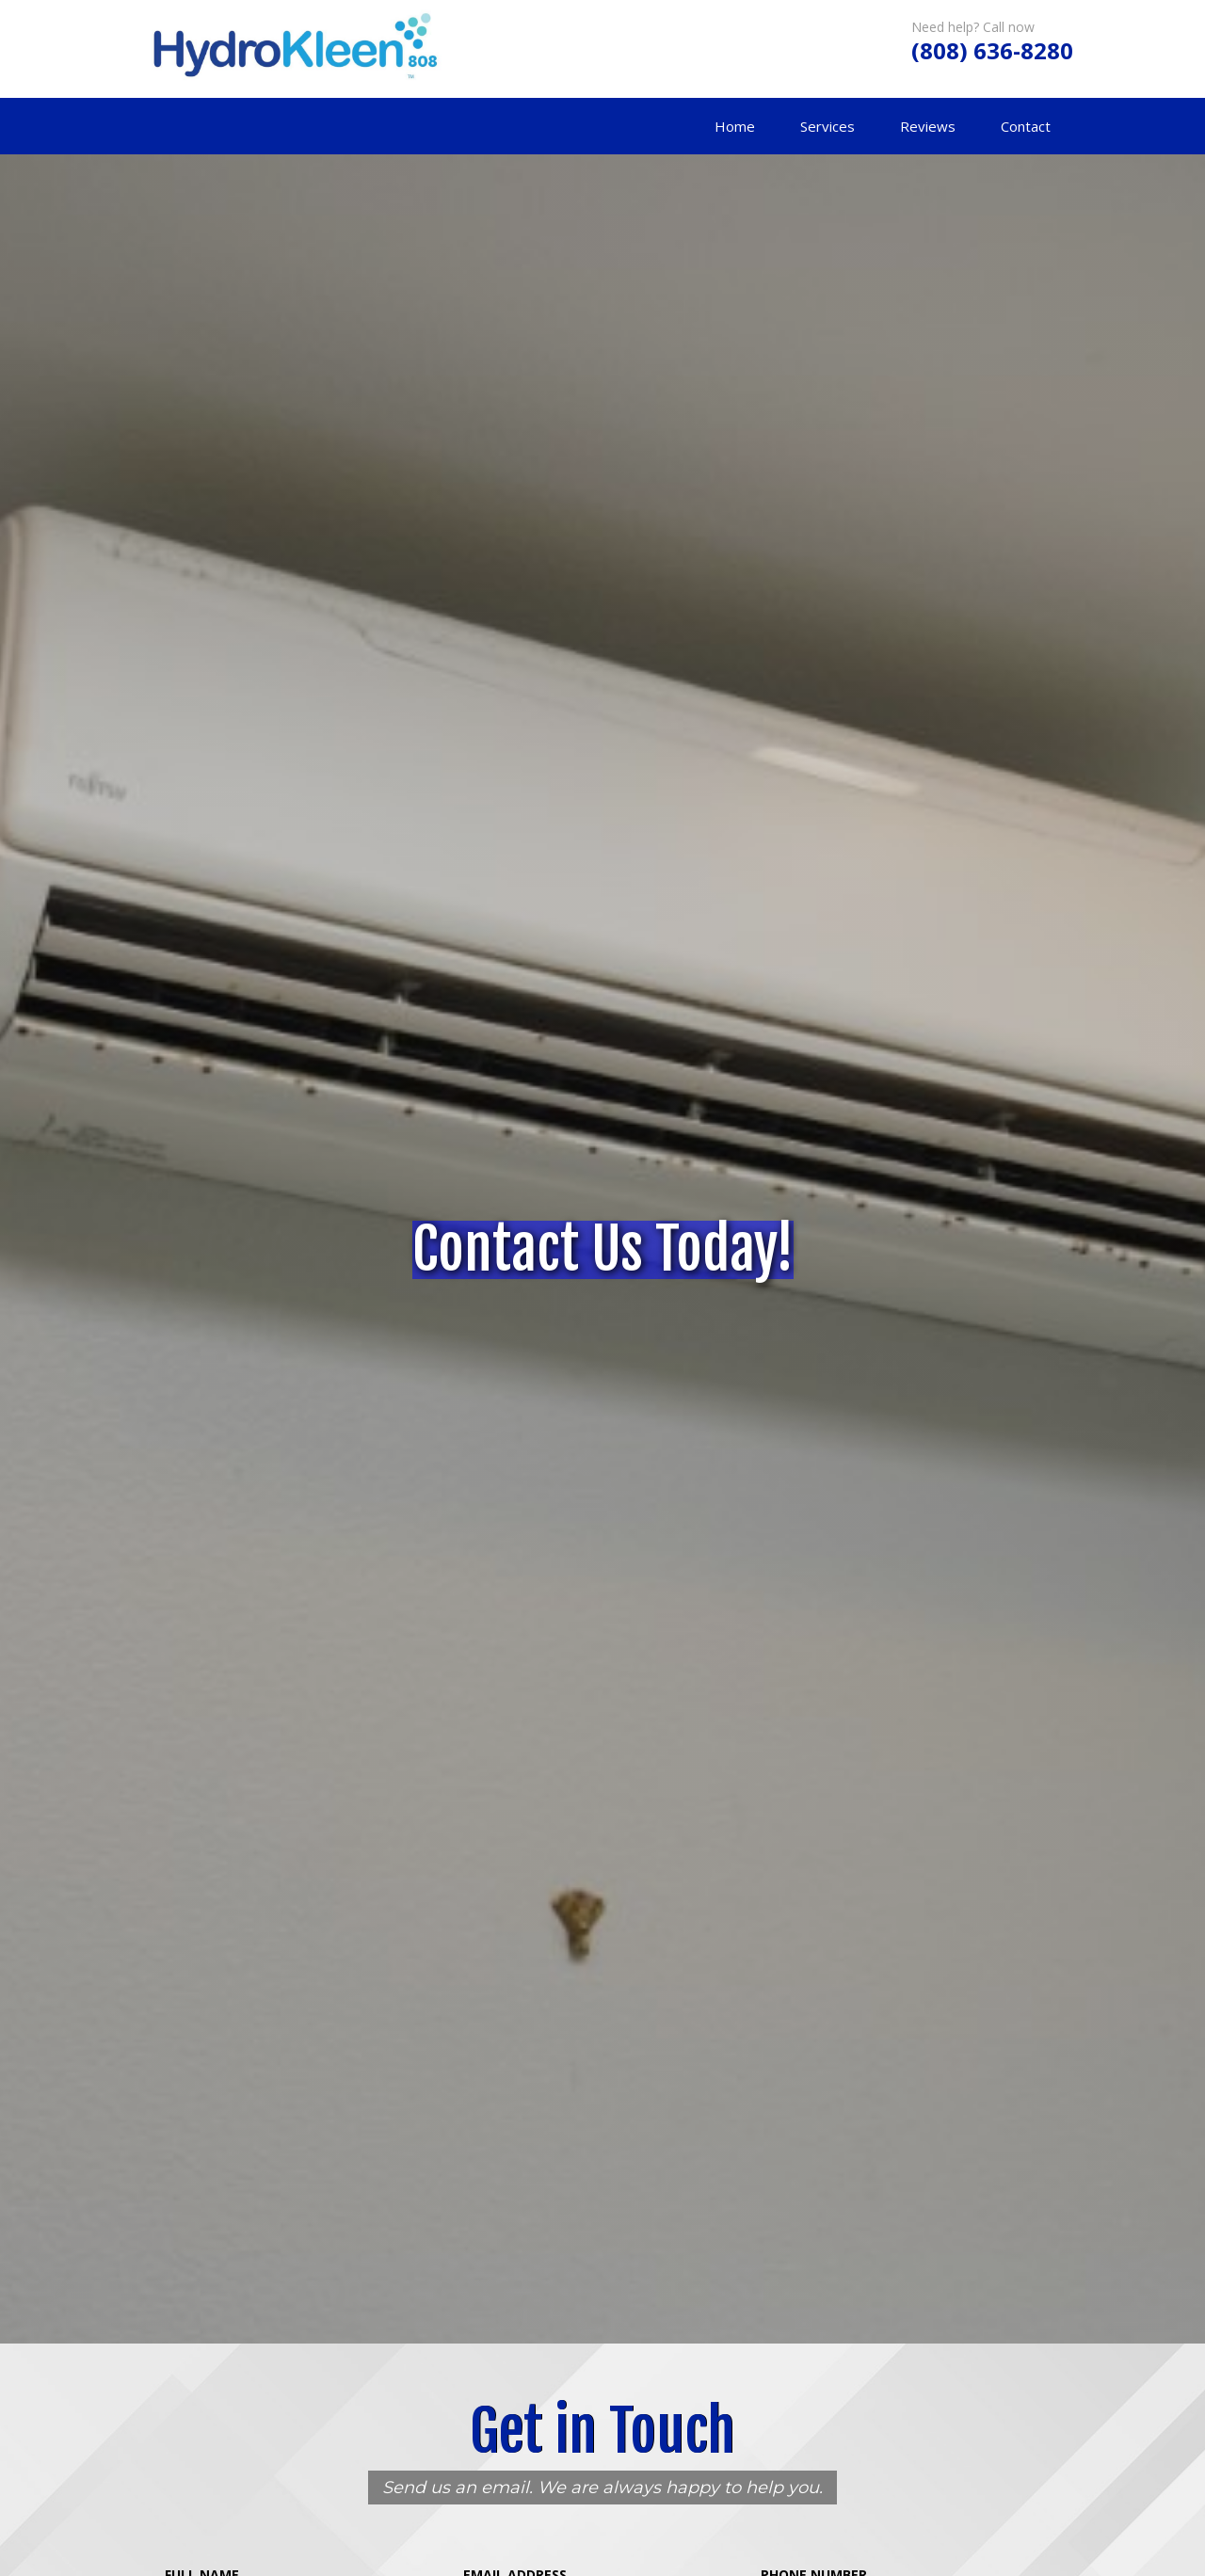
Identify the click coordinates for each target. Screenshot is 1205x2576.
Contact (1026, 126)
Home (735, 126)
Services (827, 126)
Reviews (928, 126)
